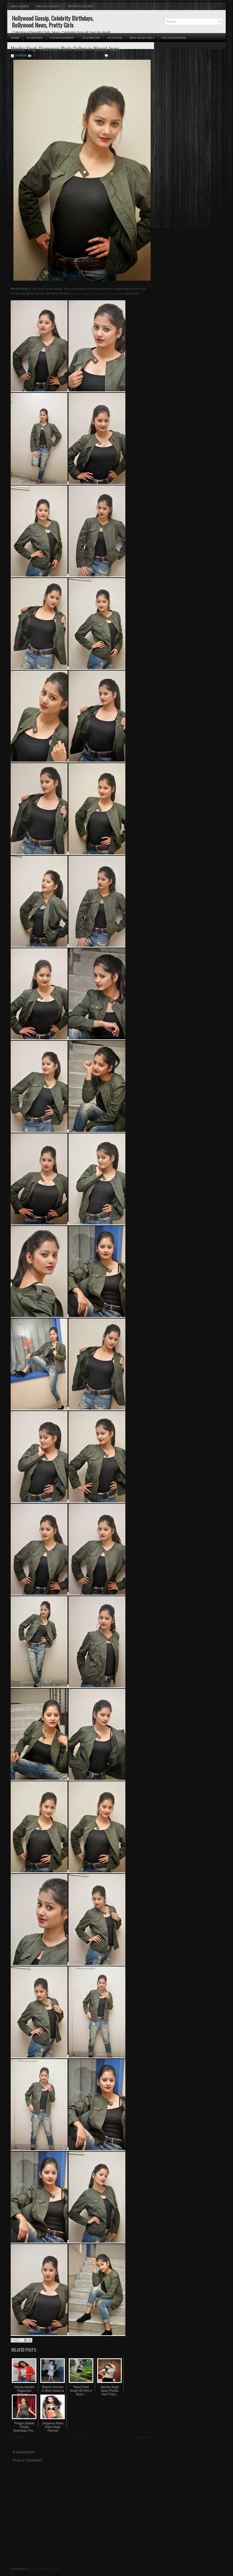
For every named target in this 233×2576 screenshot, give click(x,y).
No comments (117, 55)
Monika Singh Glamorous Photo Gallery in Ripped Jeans (65, 48)
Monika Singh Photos (63, 55)
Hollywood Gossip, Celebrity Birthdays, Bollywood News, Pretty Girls (53, 21)
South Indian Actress (90, 55)
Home (15, 37)
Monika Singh (41, 55)
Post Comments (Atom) (44, 2569)
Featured (114, 37)
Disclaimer (20, 6)
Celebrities (90, 37)
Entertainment (62, 37)
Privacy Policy (48, 6)
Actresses (34, 37)
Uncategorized (173, 37)
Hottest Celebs (80, 6)
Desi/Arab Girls (141, 37)
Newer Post (18, 2437)
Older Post (143, 2437)
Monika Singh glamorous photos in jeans (97, 293)
